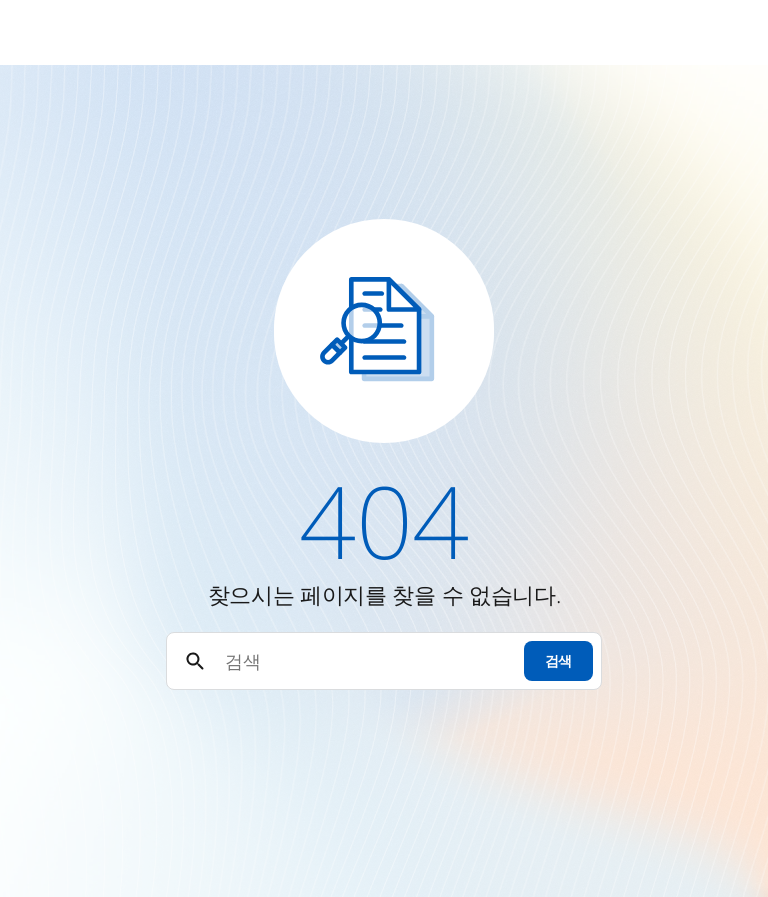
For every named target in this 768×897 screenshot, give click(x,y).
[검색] (365, 661)
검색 (558, 660)
